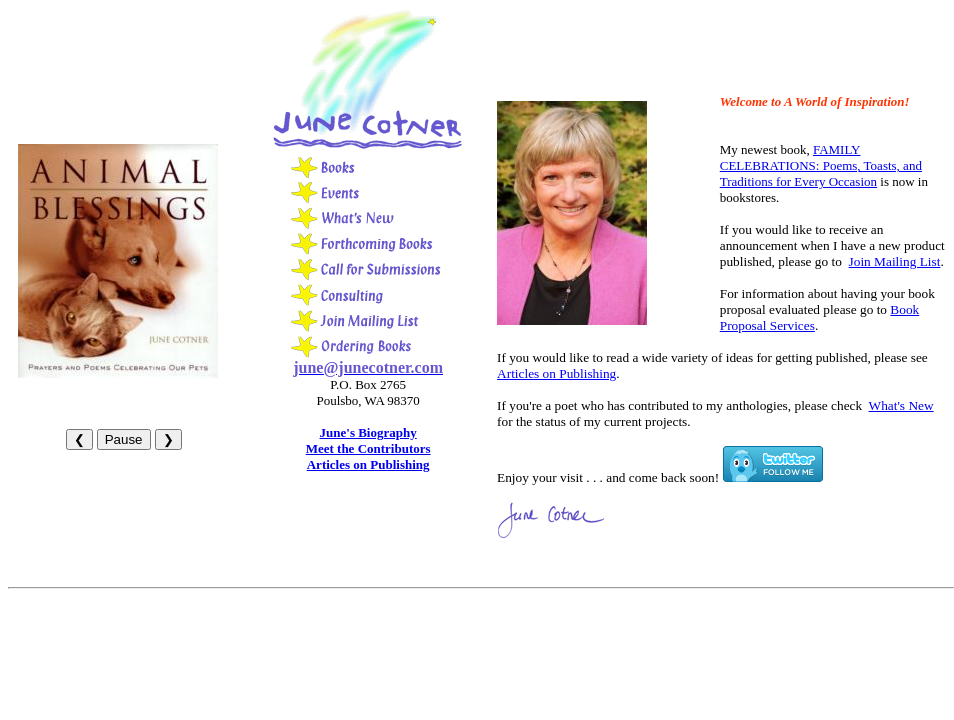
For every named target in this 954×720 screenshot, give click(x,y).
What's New (901, 405)
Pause (124, 439)
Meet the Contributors (368, 448)
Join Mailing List (895, 261)
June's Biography (368, 432)
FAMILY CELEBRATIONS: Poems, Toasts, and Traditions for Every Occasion (821, 165)
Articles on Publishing (368, 464)
